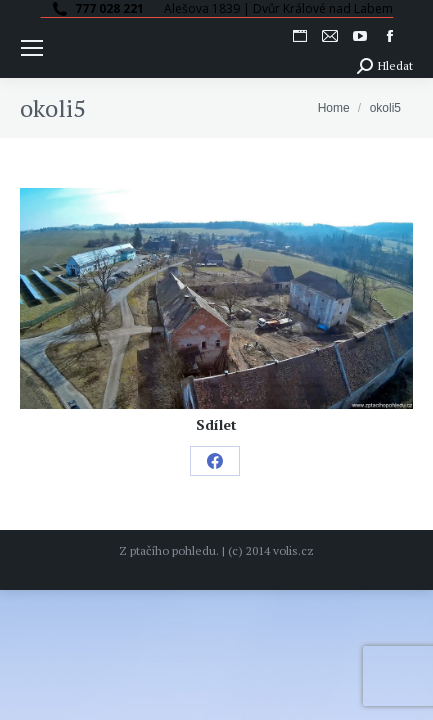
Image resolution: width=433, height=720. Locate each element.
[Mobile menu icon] (32, 48)
